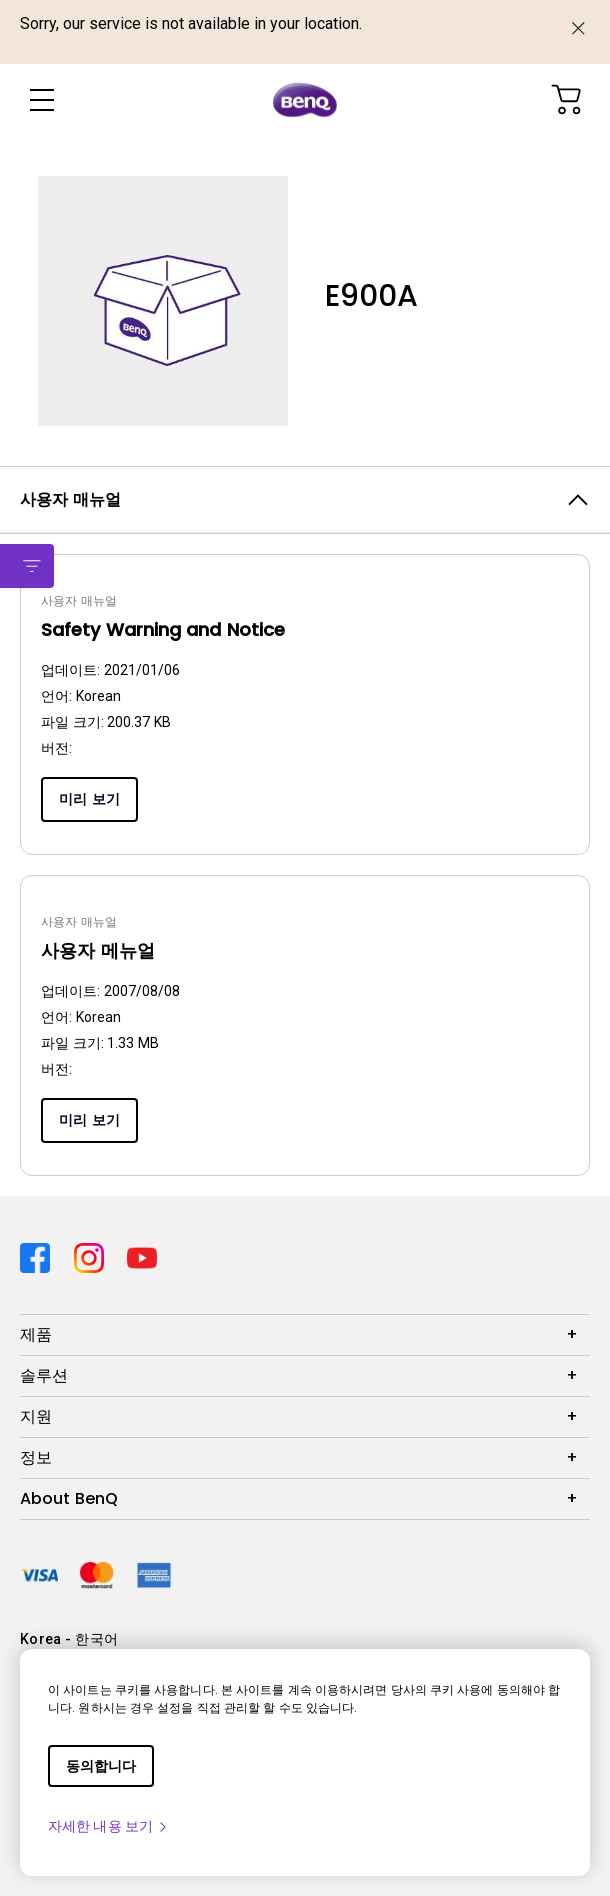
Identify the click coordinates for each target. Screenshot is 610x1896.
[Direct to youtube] (142, 1254)
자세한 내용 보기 (108, 1826)
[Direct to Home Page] (305, 100)
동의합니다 (101, 1766)
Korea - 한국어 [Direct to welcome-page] (69, 1639)
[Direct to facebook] (39, 1254)
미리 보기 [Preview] (89, 799)
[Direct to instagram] (93, 1254)
